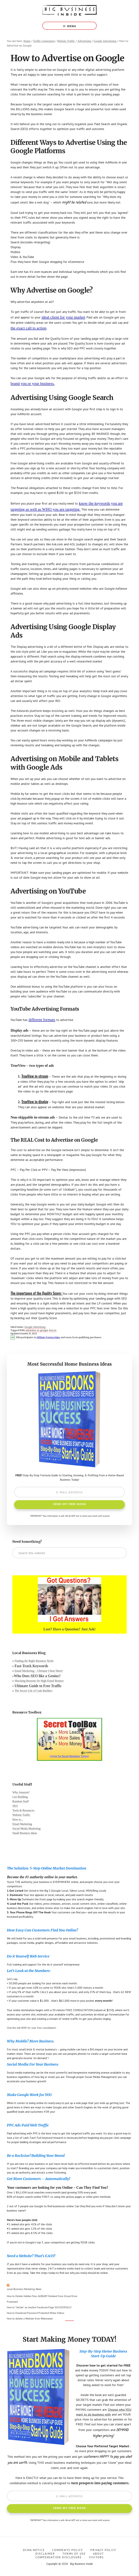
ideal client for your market (63, 317)
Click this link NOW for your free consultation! (31, 2027)
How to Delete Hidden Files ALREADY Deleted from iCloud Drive (42, 2296)
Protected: (12, 2301)
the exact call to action (28, 328)
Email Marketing (22, 1824)
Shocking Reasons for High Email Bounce (39, 1680)
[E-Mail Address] (69, 1492)
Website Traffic (21, 1814)
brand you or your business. (32, 383)
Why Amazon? (21, 1792)
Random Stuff (20, 1801)
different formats (41, 1019)
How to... (17, 1819)
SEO (15, 1805)
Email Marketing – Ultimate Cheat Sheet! (38, 1670)
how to (52, 1330)
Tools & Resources (23, 1810)
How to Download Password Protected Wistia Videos (35, 2313)
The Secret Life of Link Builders (33, 1690)
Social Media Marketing (26, 1828)
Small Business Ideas (24, 1833)
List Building (20, 1796)
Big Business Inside (69, 11)
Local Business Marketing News (24, 2289)
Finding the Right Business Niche (34, 1660)
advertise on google (37, 1330)
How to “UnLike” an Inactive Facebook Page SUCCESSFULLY (39, 2307)
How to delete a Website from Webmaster (30, 2318)
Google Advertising (34, 1327)
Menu (71, 26)
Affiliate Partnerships (48, 1337)
